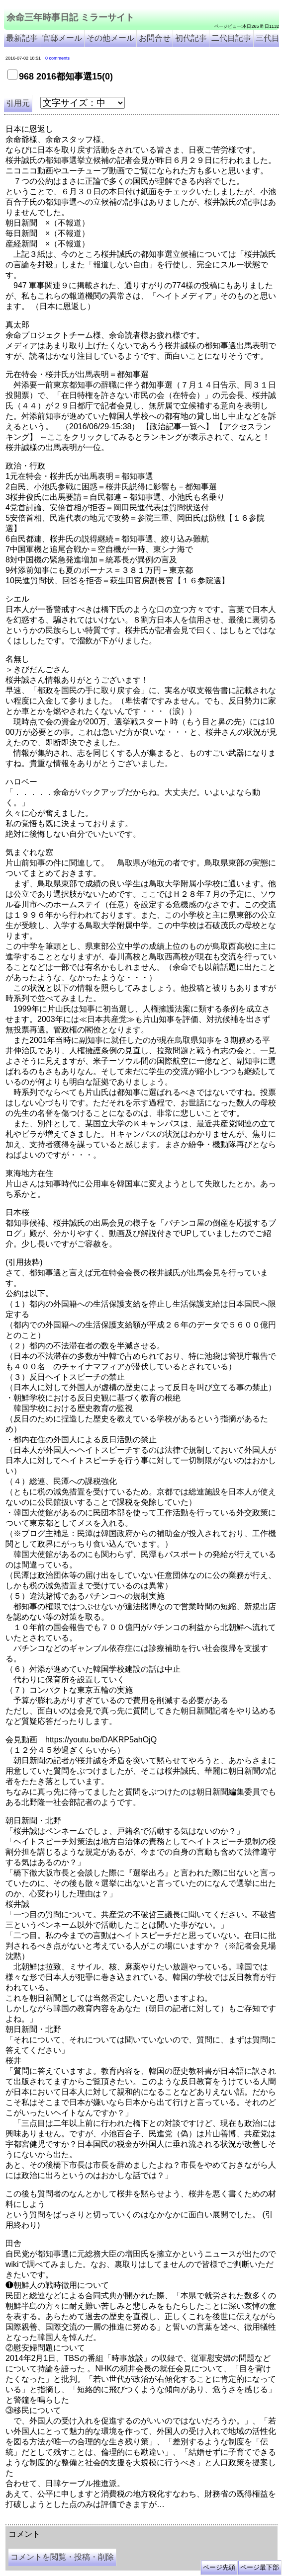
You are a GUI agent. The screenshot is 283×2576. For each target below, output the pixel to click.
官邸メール (62, 38)
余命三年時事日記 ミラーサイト (70, 17)
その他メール (110, 38)
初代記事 (191, 38)
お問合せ (155, 38)
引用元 (18, 103)
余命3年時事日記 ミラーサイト (172, 2520)
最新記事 (22, 38)
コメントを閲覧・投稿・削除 (62, 2557)
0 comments (57, 58)
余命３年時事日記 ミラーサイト (106, 2520)
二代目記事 (231, 38)
